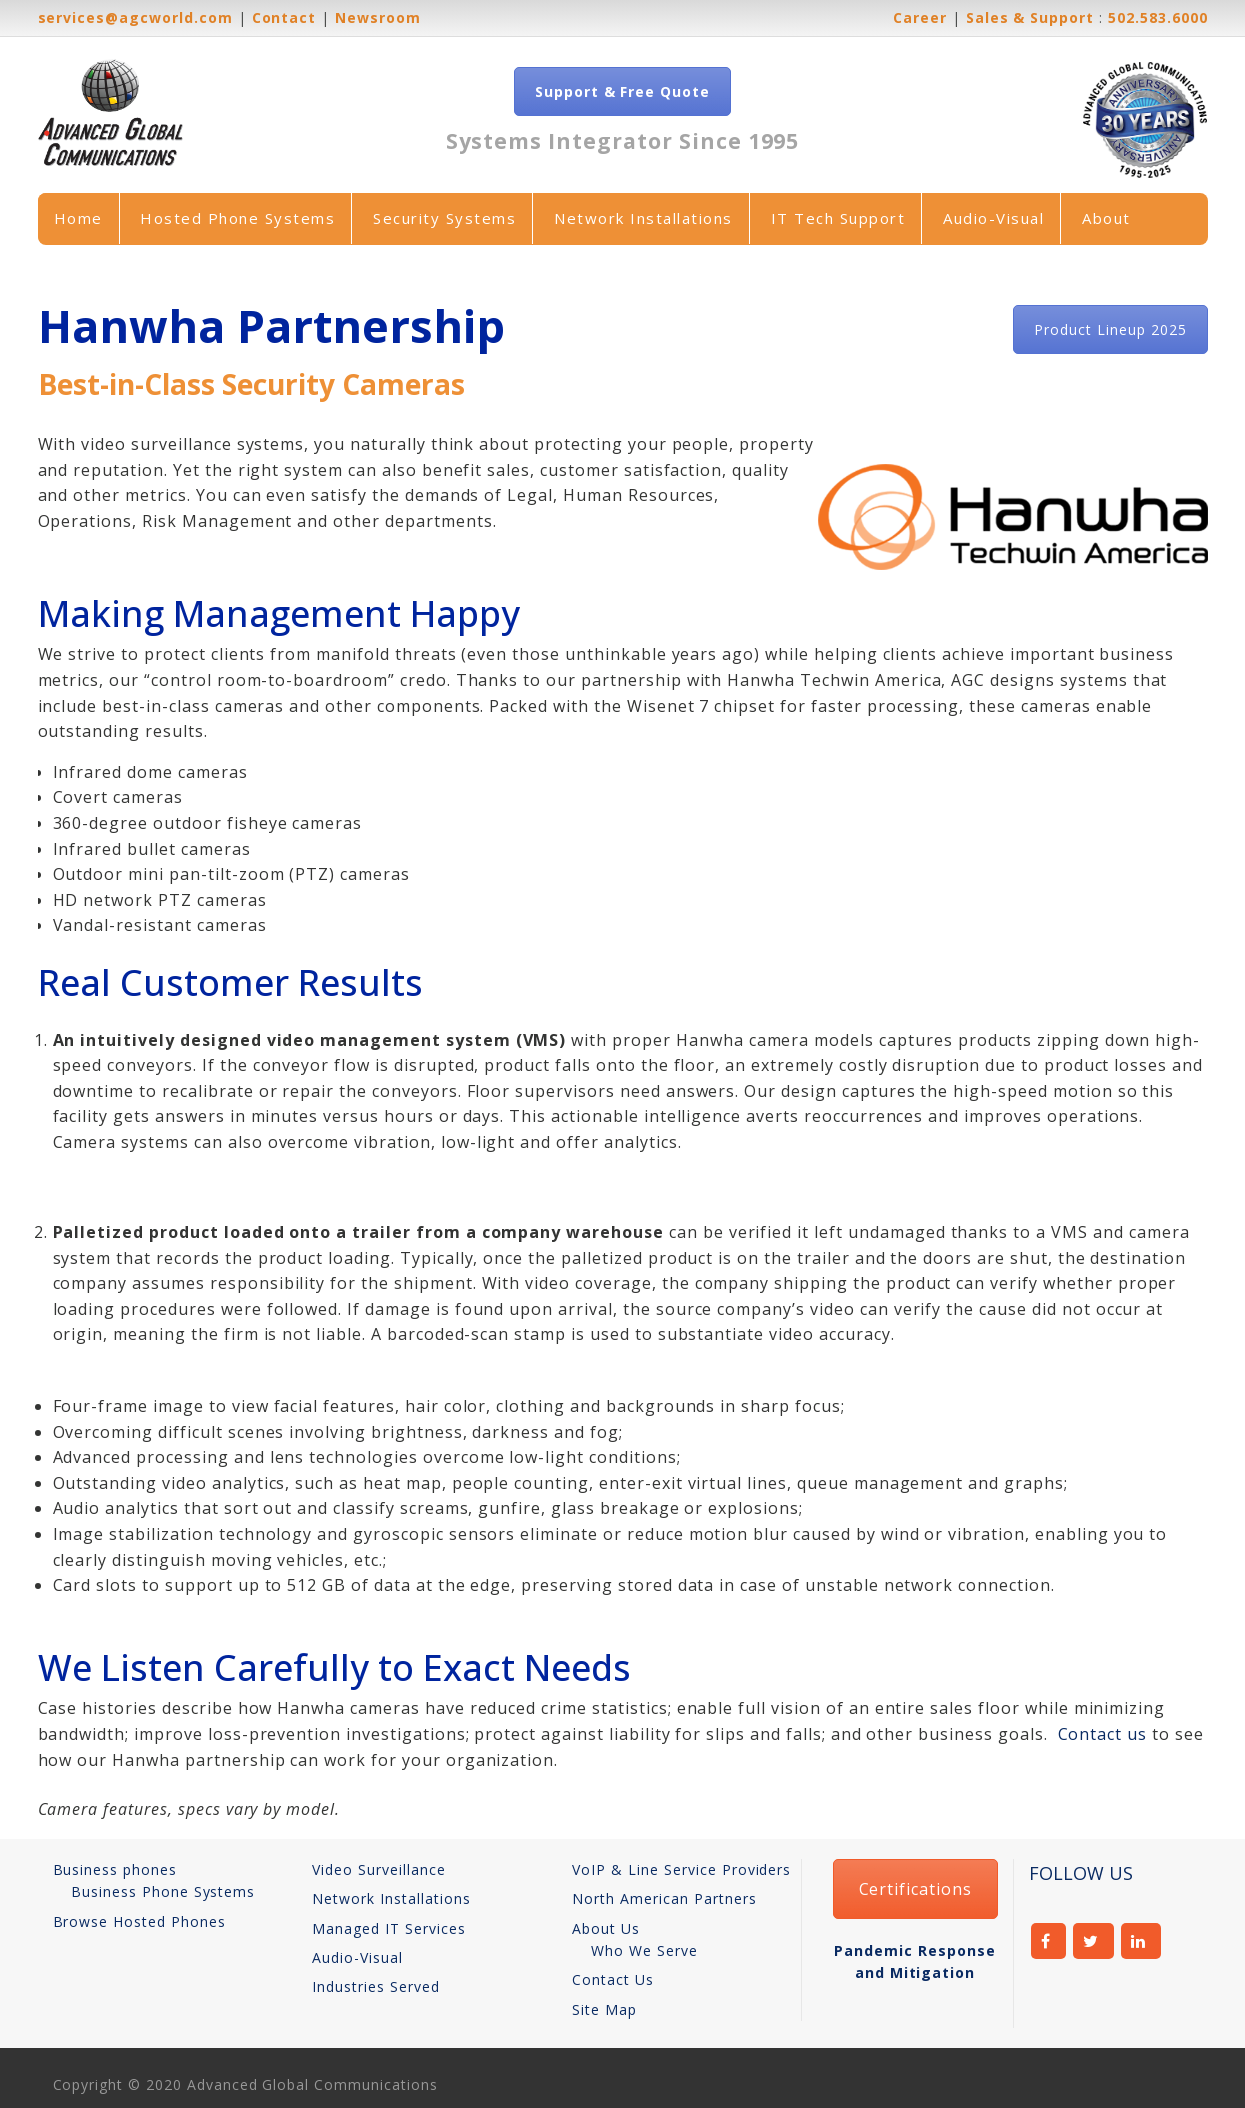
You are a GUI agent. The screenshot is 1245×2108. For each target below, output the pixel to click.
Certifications (915, 1889)
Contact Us (613, 1979)
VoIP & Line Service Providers (681, 1869)
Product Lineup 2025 (1110, 329)
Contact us (1103, 1734)
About (1106, 218)
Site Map (604, 2009)
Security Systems (444, 218)
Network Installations (643, 218)
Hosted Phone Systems (237, 218)
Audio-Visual (993, 218)
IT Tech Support (838, 218)
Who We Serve (644, 1950)
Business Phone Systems (163, 1891)
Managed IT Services (388, 1928)
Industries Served (375, 1986)
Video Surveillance (378, 1869)
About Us (606, 1928)
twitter (1093, 1941)
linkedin (1141, 1941)
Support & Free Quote (622, 91)
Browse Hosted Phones (139, 1921)
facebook (1049, 1941)
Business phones (115, 1869)
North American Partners (664, 1898)
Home (78, 218)
